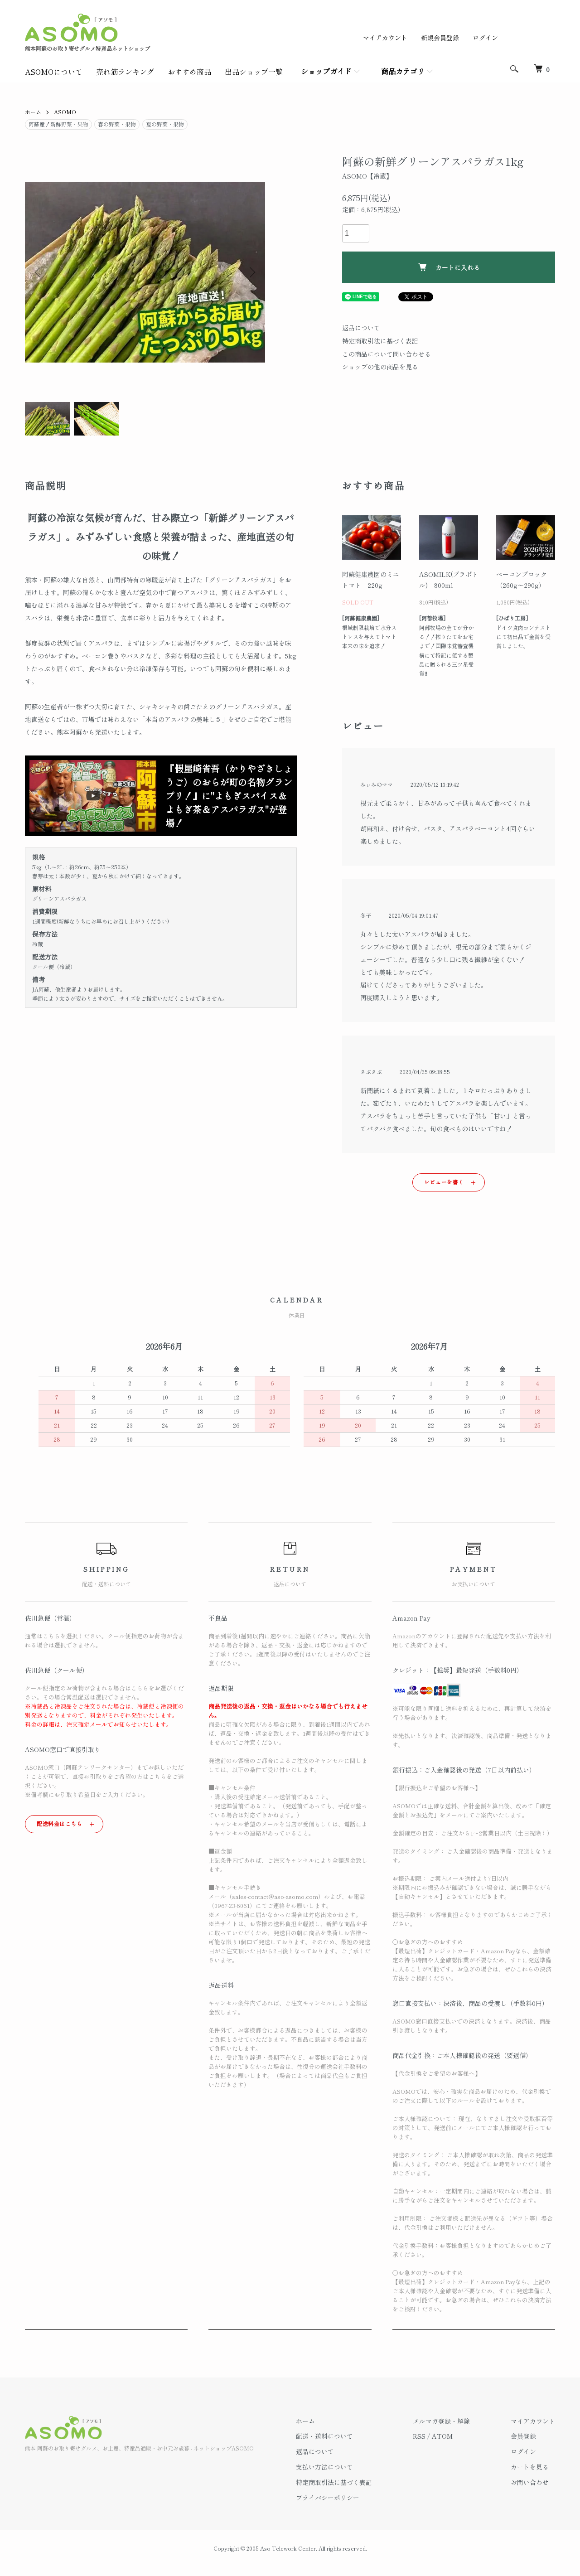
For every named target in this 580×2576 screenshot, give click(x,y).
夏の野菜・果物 (165, 124)
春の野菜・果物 (117, 124)
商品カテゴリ (403, 71)
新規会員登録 (440, 37)
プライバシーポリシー (327, 2497)
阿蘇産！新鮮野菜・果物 (58, 124)
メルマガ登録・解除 (441, 2421)
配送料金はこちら (59, 1823)
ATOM (442, 2435)
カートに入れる (449, 267)
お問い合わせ (530, 2482)
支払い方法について (324, 2466)
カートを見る (530, 2466)
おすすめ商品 (189, 71)
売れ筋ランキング (125, 71)
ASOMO (65, 112)
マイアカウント (385, 37)
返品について (361, 327)
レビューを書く (444, 1182)
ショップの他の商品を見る (380, 366)
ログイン (485, 37)
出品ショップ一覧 (254, 71)
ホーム (33, 112)
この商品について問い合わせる (386, 353)
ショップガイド (326, 71)
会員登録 (523, 2435)
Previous (38, 272)
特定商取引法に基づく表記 (380, 340)
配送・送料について (324, 2435)
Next (251, 272)
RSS (419, 2435)
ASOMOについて (53, 71)
